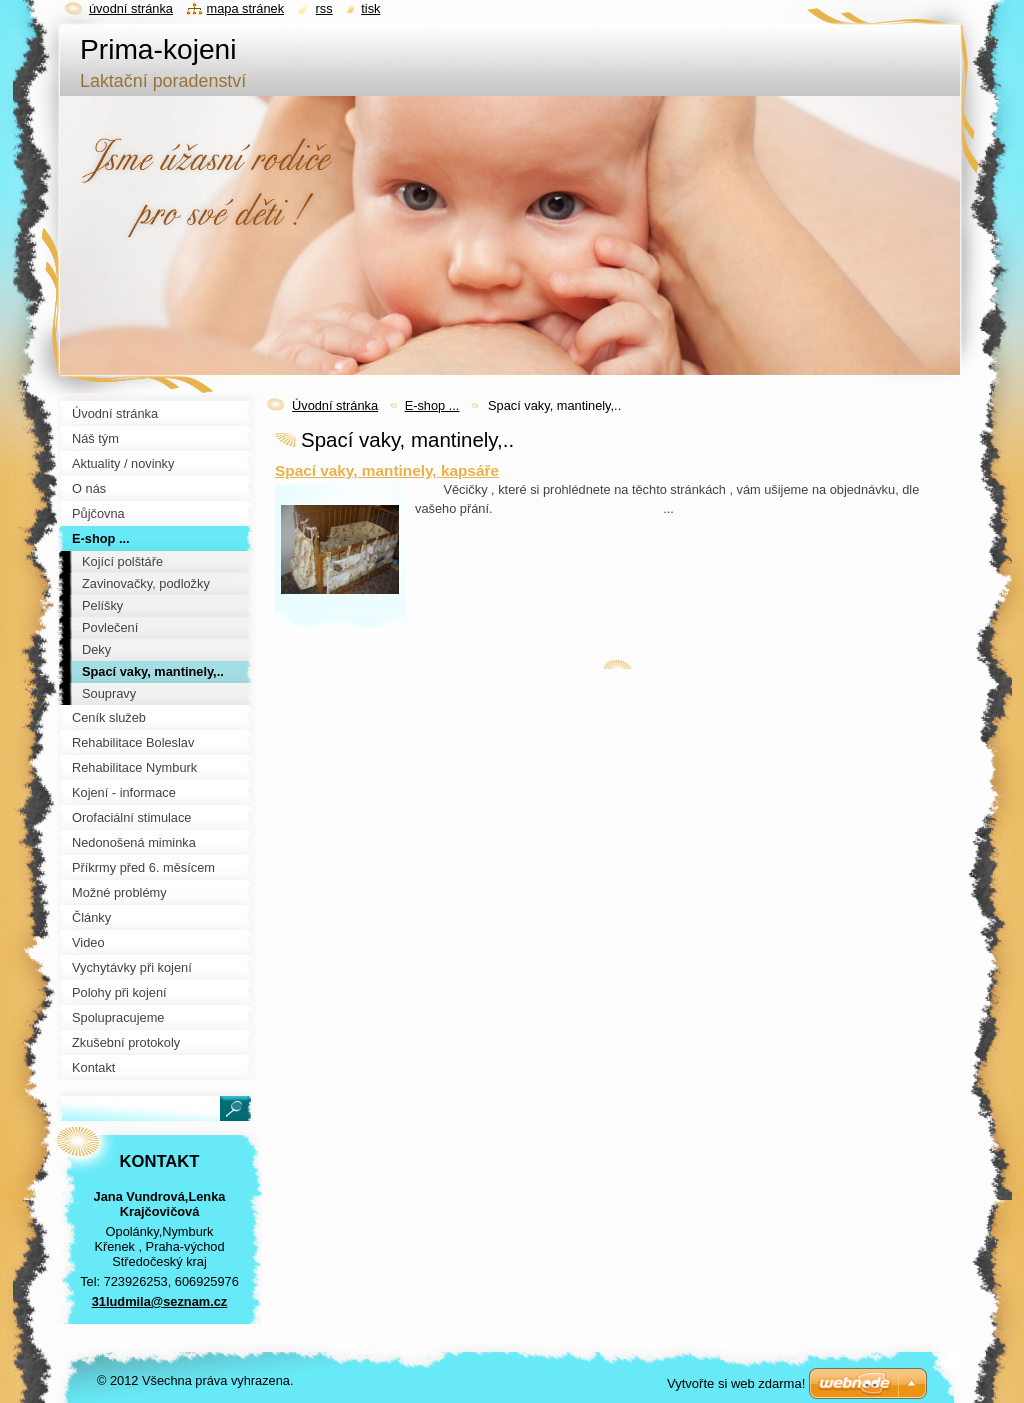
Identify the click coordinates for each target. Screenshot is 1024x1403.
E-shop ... (432, 405)
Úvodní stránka (335, 405)
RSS (324, 8)
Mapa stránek (246, 8)
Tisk (370, 8)
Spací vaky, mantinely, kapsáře (387, 470)
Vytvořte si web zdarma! (736, 1383)
